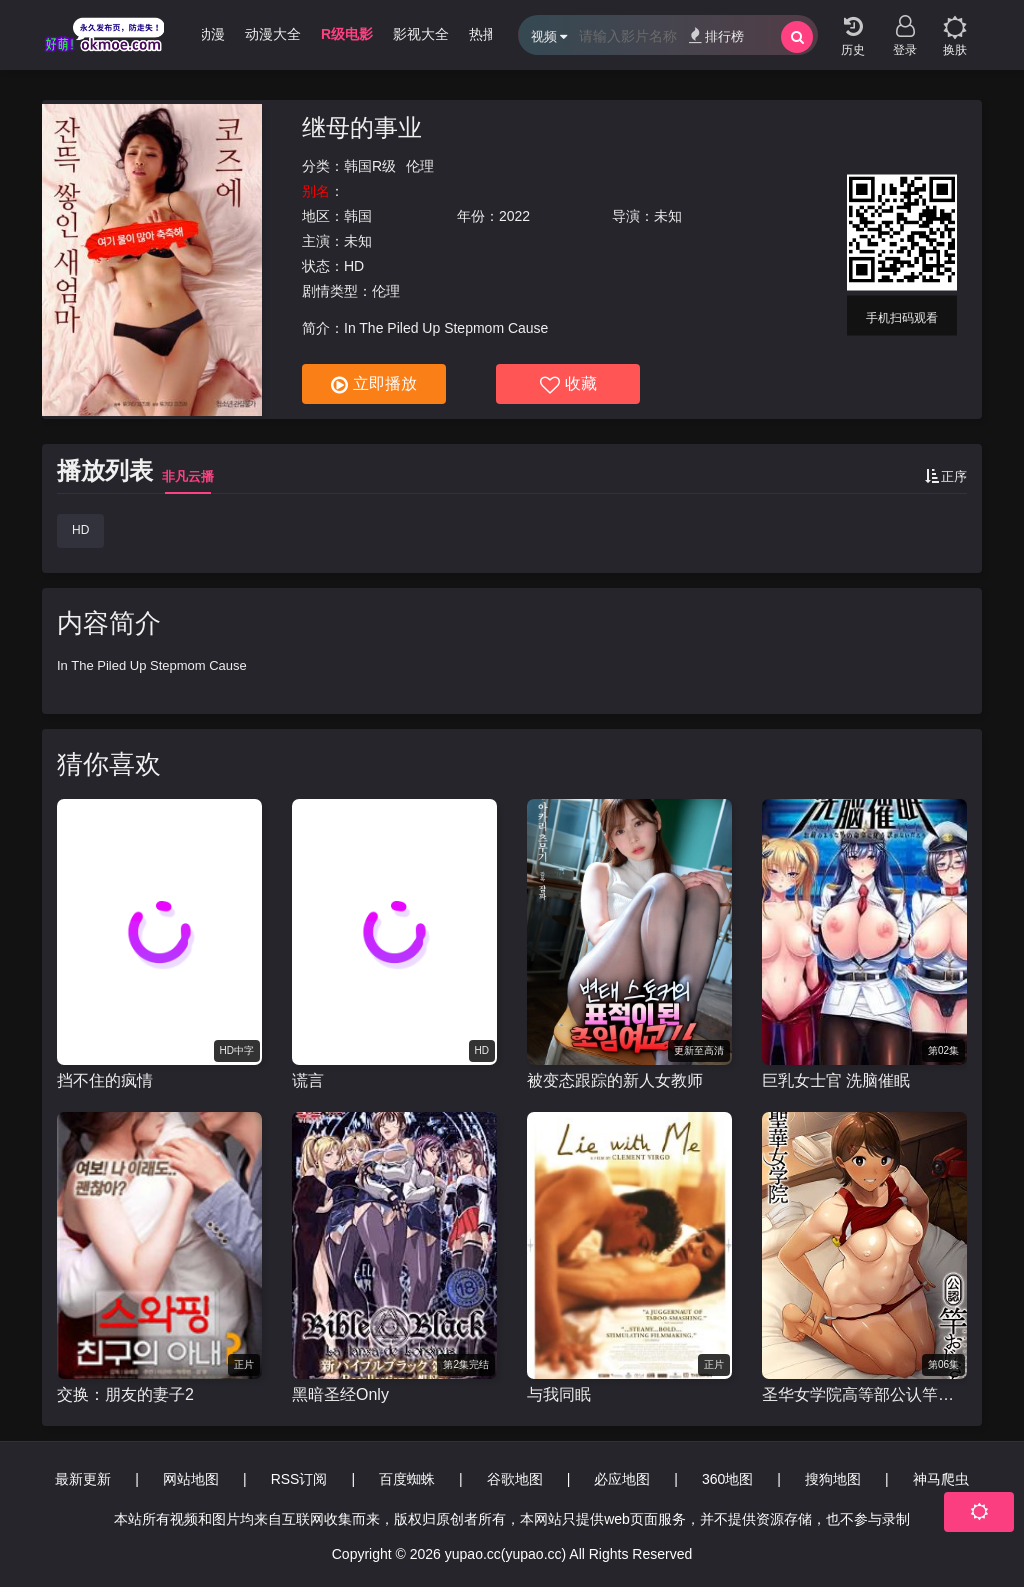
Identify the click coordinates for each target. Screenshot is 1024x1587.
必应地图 (622, 1479)
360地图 (727, 1479)
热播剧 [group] (490, 34)
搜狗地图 (833, 1479)
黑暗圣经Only (340, 1394)
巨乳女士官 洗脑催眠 (836, 1080)
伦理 (420, 166)
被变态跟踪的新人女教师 (615, 1080)
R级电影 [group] (347, 34)
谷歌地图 (515, 1479)
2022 (514, 216)
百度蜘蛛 (407, 1479)
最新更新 (83, 1479)
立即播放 (374, 385)
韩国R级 (370, 166)
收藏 (568, 385)
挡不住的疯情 (105, 1080)
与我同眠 (559, 1394)
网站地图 (191, 1479)
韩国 (358, 216)
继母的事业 (362, 127)
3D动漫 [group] (202, 34)
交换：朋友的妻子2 (125, 1394)
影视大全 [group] (421, 34)
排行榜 (716, 35)
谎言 (308, 1080)
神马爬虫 (941, 1479)
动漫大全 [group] (273, 34)
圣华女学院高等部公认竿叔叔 (864, 1394)
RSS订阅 (299, 1479)
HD (80, 530)
